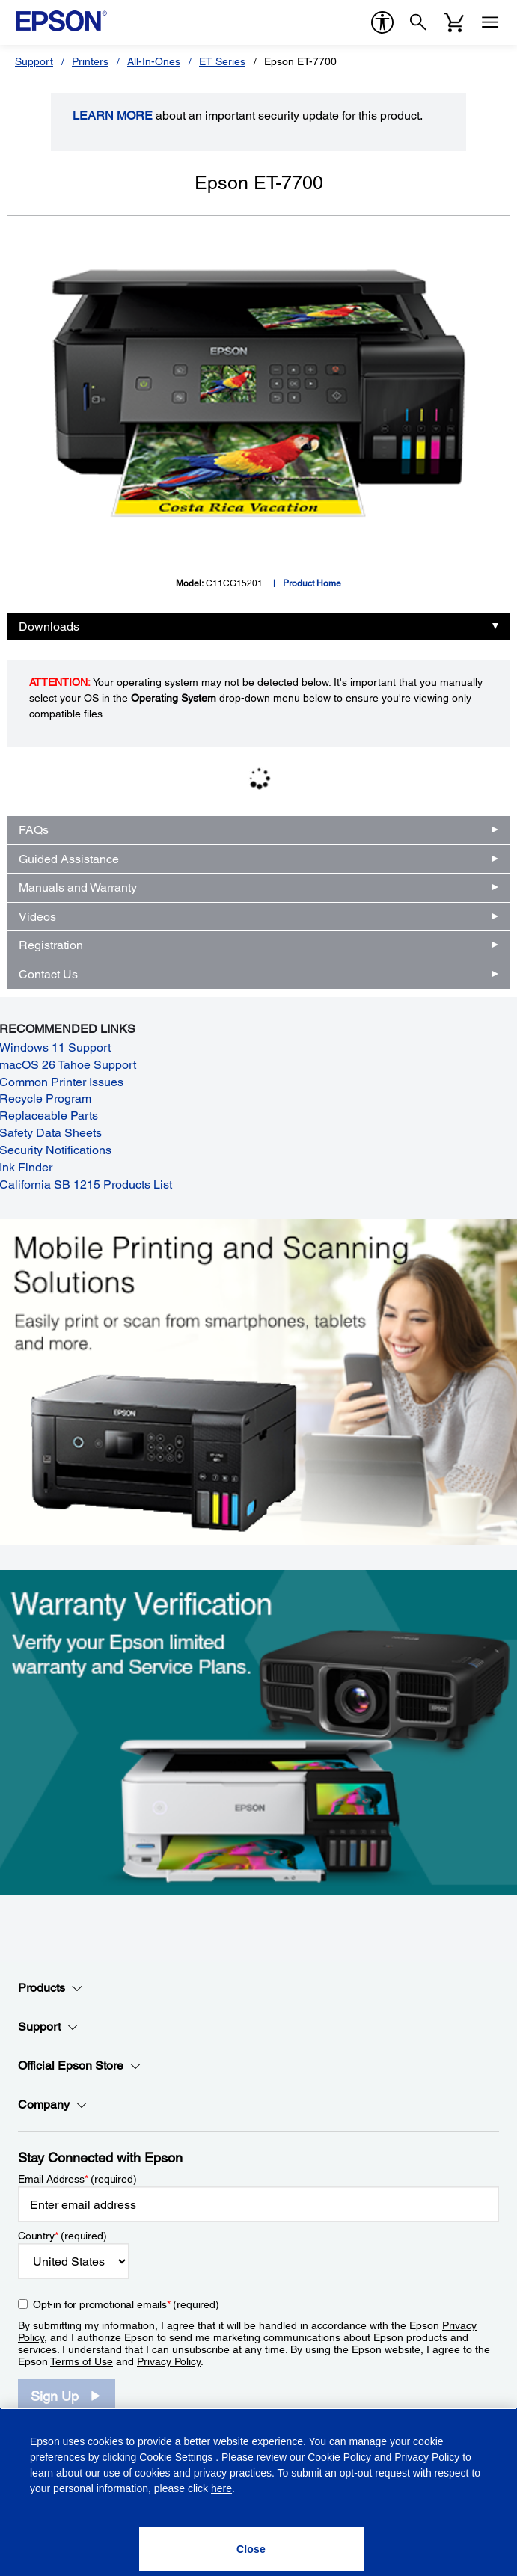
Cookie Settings (177, 2457)
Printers (90, 61)
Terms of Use (81, 2361)
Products (50, 1988)
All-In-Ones (153, 61)
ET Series (222, 61)
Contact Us (48, 974)
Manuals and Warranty (78, 887)
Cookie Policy (339, 2457)
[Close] (251, 2549)
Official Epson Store (79, 2066)
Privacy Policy (169, 2361)
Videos (37, 917)
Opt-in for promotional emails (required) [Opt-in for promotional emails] (126, 2304)
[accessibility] (382, 22)
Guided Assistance (69, 859)
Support (34, 61)
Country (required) (62, 2236)
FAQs (34, 830)
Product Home (312, 583)
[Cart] (454, 22)
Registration (51, 945)
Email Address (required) (77, 2179)
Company (53, 2105)
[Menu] (490, 22)
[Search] (418, 22)
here (221, 2488)
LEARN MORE (113, 115)
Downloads (49, 626)
